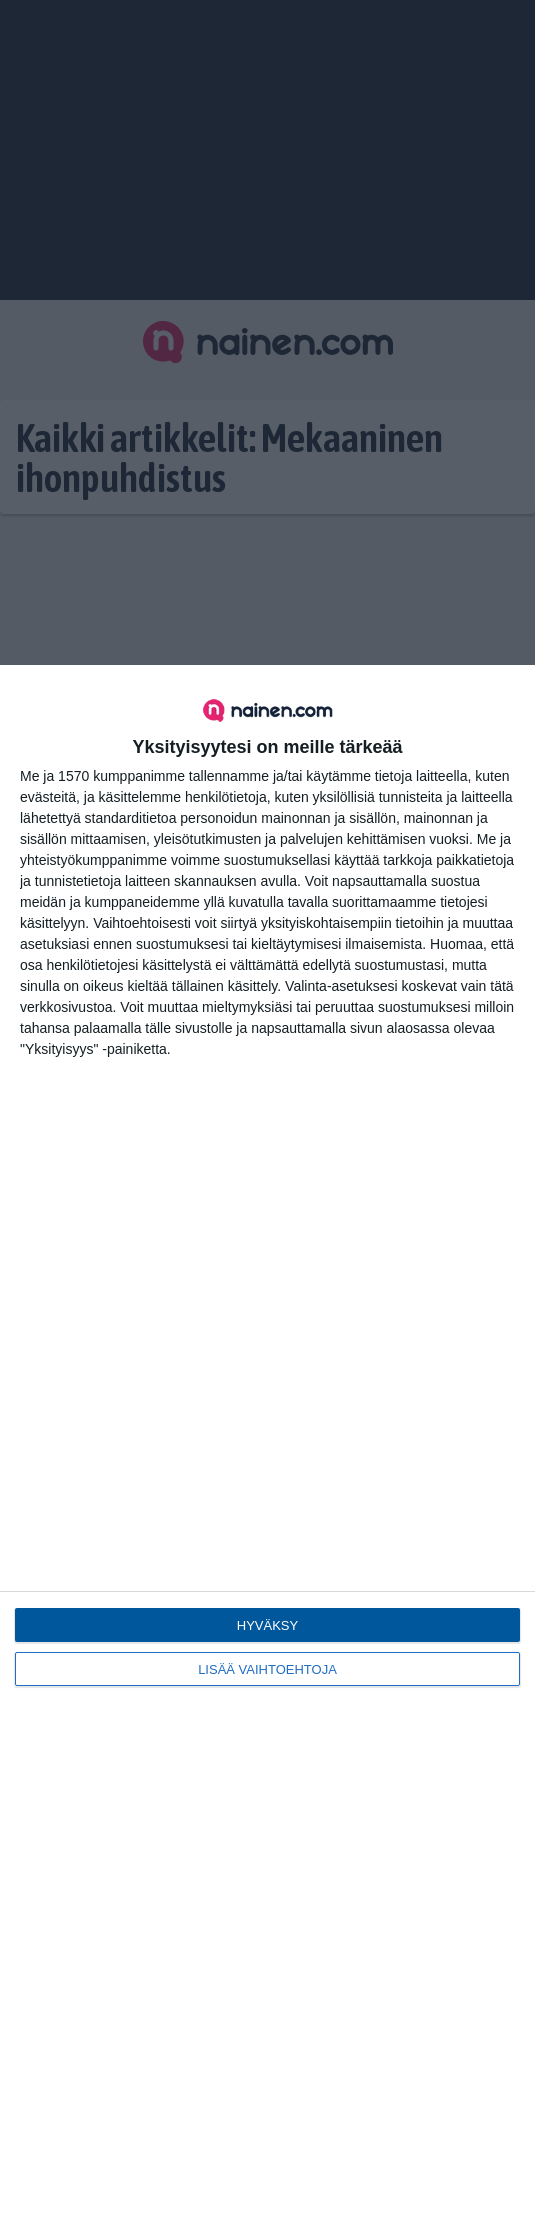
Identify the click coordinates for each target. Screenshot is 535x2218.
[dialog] (267, 1441)
